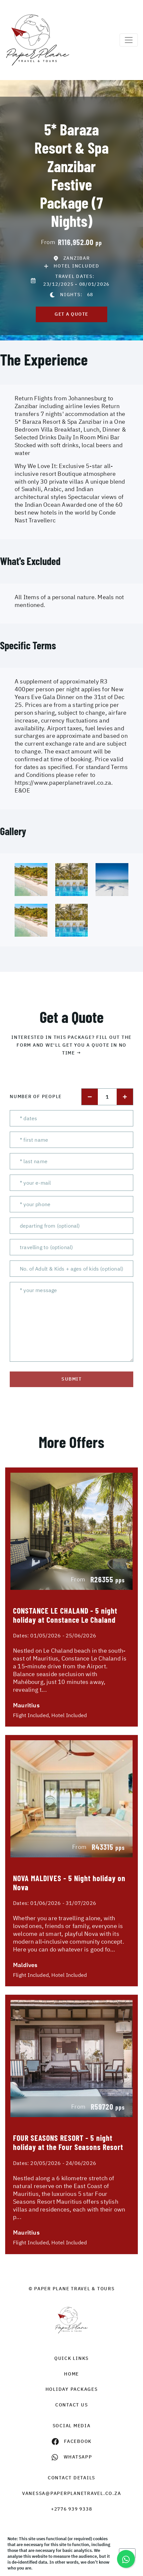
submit (71, 1379)
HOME (71, 2374)
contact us (71, 2405)
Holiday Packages (72, 2389)
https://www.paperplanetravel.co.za (63, 782)
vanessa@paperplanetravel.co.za (71, 2493)
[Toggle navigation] (129, 40)
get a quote (71, 314)
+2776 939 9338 (71, 2509)
